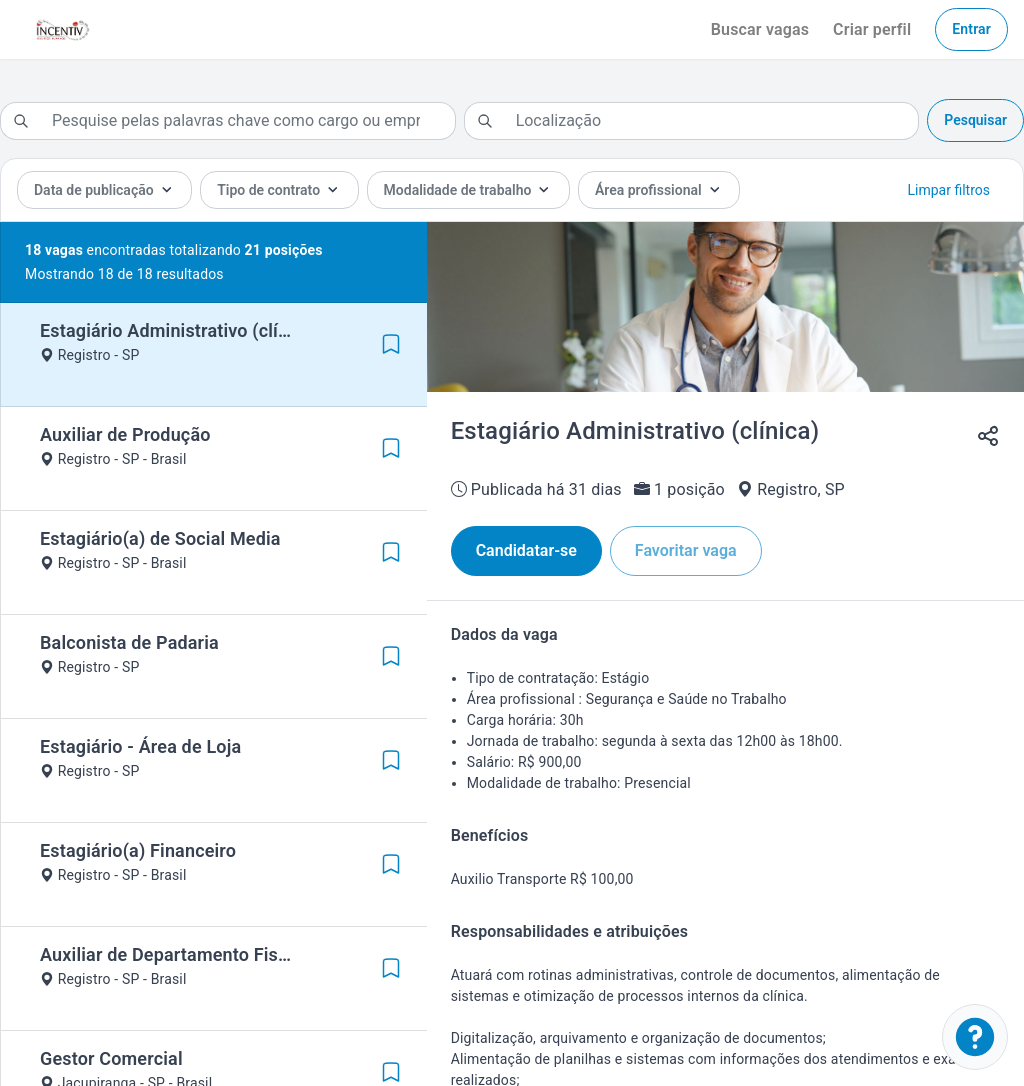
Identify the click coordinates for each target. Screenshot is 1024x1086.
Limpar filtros (949, 190)
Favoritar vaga (686, 550)
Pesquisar (975, 120)
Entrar (971, 29)
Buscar (760, 29)
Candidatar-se (526, 550)
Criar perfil (872, 29)
